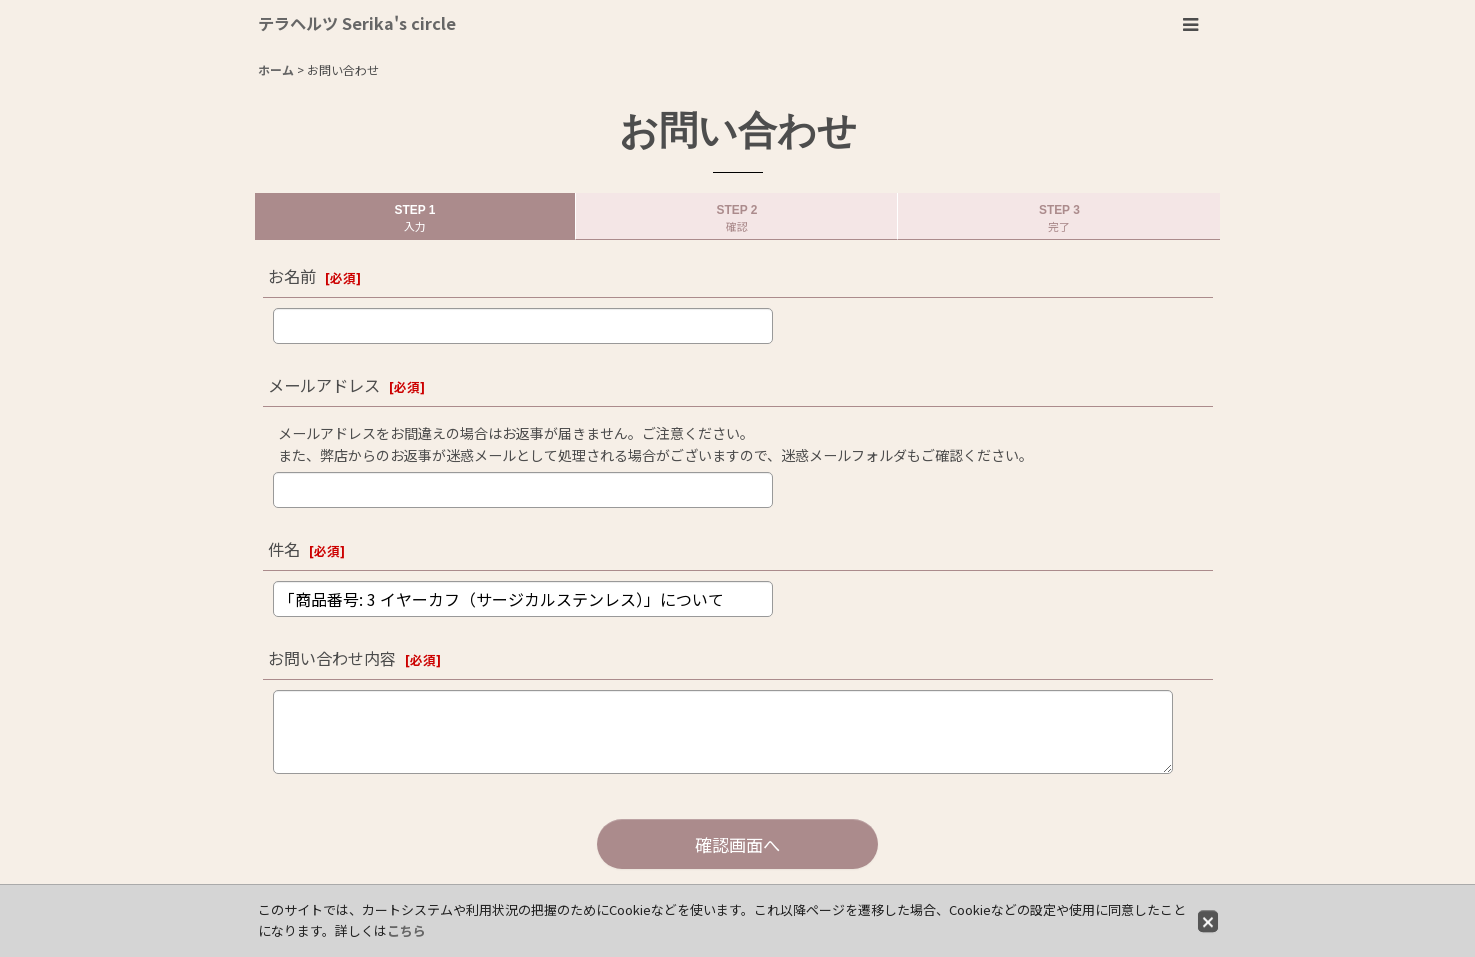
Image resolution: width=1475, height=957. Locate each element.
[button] (1190, 25)
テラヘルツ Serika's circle (357, 23)
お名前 (292, 276)
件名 (284, 549)
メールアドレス (324, 385)
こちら (406, 930)
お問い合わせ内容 (332, 658)
